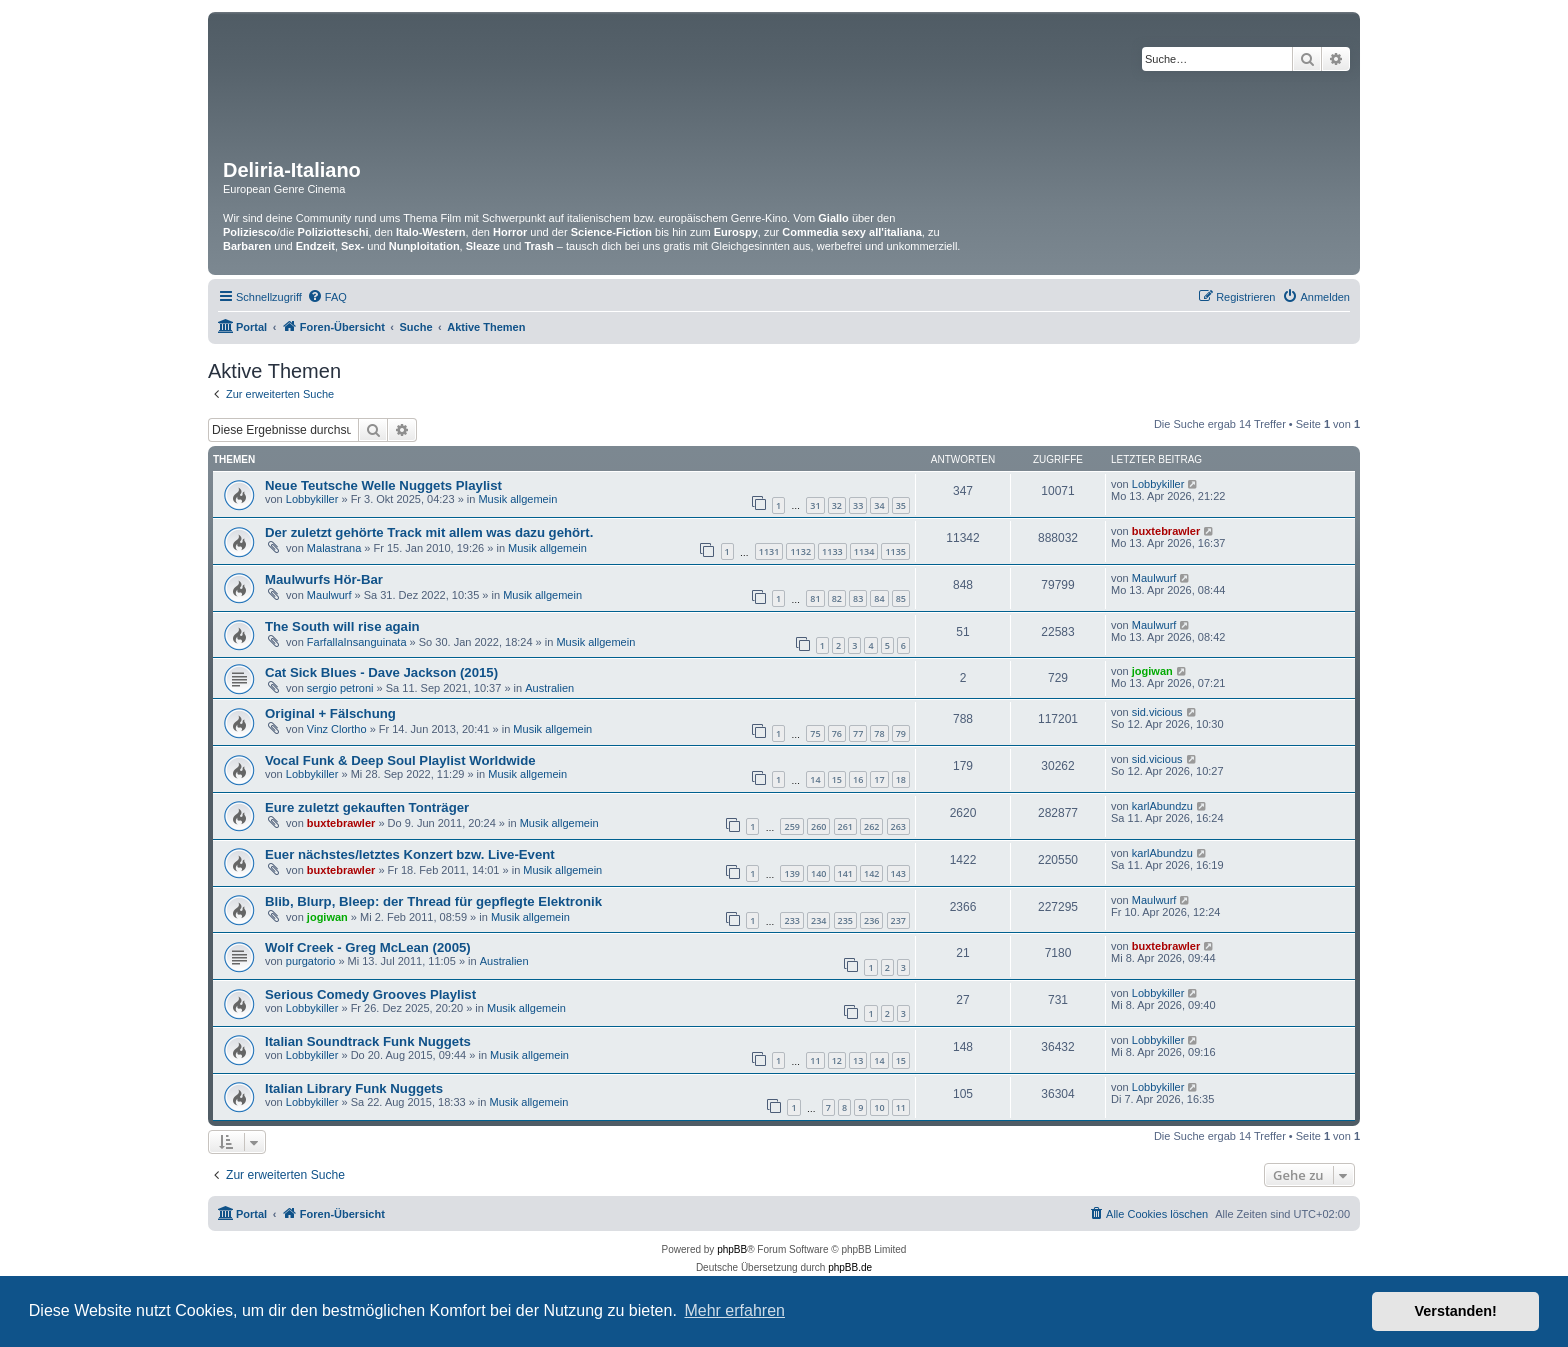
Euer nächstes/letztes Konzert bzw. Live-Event (410, 854)
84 (879, 598)
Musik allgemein (517, 499)
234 (818, 920)
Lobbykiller (312, 499)
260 (818, 826)
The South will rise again (342, 626)
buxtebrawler (1166, 531)
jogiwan (1152, 671)
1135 (895, 551)
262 (871, 826)
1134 (864, 551)
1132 (800, 551)
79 (901, 733)
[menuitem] (327, 297)
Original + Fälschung (330, 713)
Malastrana (334, 548)
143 (898, 873)
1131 (769, 551)
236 (871, 920)
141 (845, 873)
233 (791, 920)
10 (879, 1107)
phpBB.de (850, 1267)
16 (858, 779)
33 (858, 505)
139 (791, 873)
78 (879, 733)
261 (845, 826)
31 (815, 505)
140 (818, 873)
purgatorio (311, 961)
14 (815, 779)
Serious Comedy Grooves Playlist (370, 994)
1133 (832, 551)
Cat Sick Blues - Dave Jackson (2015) (381, 672)
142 (871, 873)
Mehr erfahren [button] (734, 1310)
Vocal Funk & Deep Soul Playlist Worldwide (400, 760)
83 (858, 598)
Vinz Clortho (337, 729)
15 (837, 779)
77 (858, 733)
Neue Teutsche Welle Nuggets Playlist (383, 485)
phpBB (732, 1249)
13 (858, 1060)
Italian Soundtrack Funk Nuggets (368, 1041)
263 (898, 826)
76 (837, 733)
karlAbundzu (1162, 806)
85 (901, 598)
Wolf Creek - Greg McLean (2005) (368, 947)
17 (879, 779)
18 (901, 779)
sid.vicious (1157, 712)
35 (901, 505)
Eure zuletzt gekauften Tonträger (367, 807)
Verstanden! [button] (1456, 1311)
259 (791, 826)
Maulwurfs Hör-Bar (324, 579)
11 (815, 1060)
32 (837, 505)
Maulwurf (329, 595)
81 (815, 598)
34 (879, 505)
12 (837, 1060)
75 (815, 733)
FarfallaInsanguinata (357, 642)
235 (845, 920)
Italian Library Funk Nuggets (354, 1088)
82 (837, 598)
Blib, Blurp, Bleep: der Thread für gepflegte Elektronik (433, 901)
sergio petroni (340, 688)
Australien (549, 688)
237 (898, 920)
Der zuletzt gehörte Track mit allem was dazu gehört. (429, 532)
